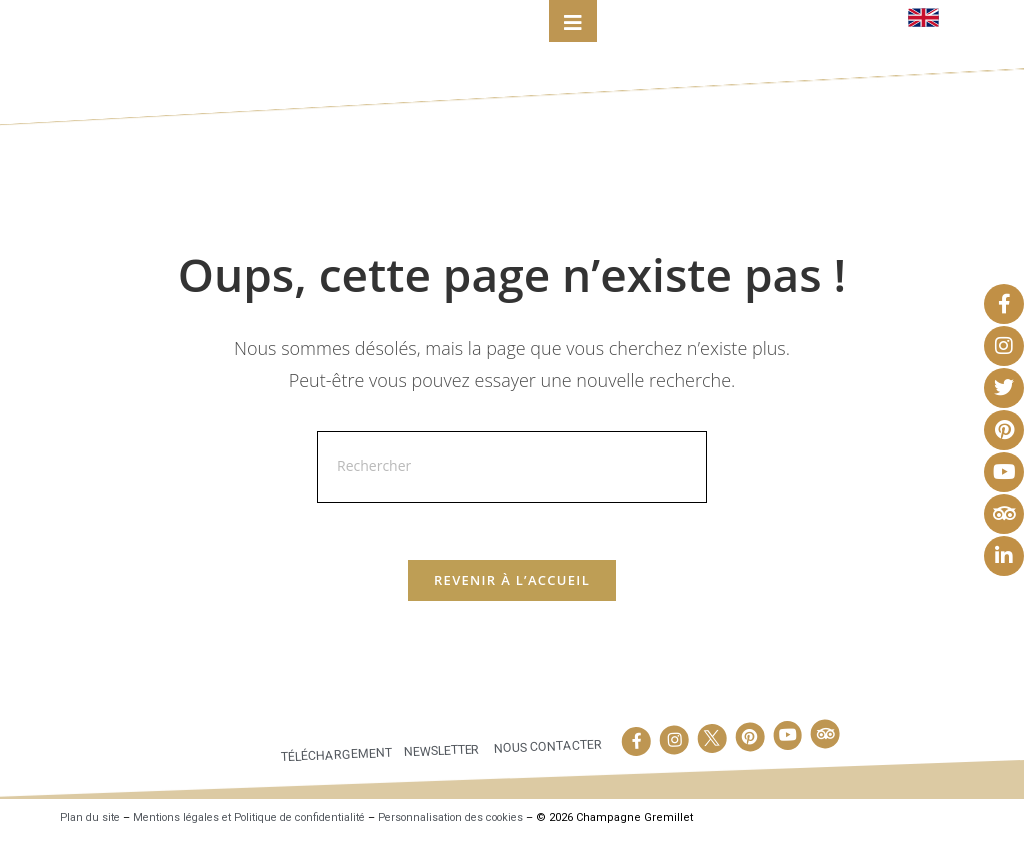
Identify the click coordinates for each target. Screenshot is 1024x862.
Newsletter (439, 774)
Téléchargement (331, 778)
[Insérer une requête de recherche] (512, 487)
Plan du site (91, 841)
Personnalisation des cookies (480, 841)
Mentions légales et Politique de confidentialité (262, 841)
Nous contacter (548, 769)
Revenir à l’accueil (512, 604)
